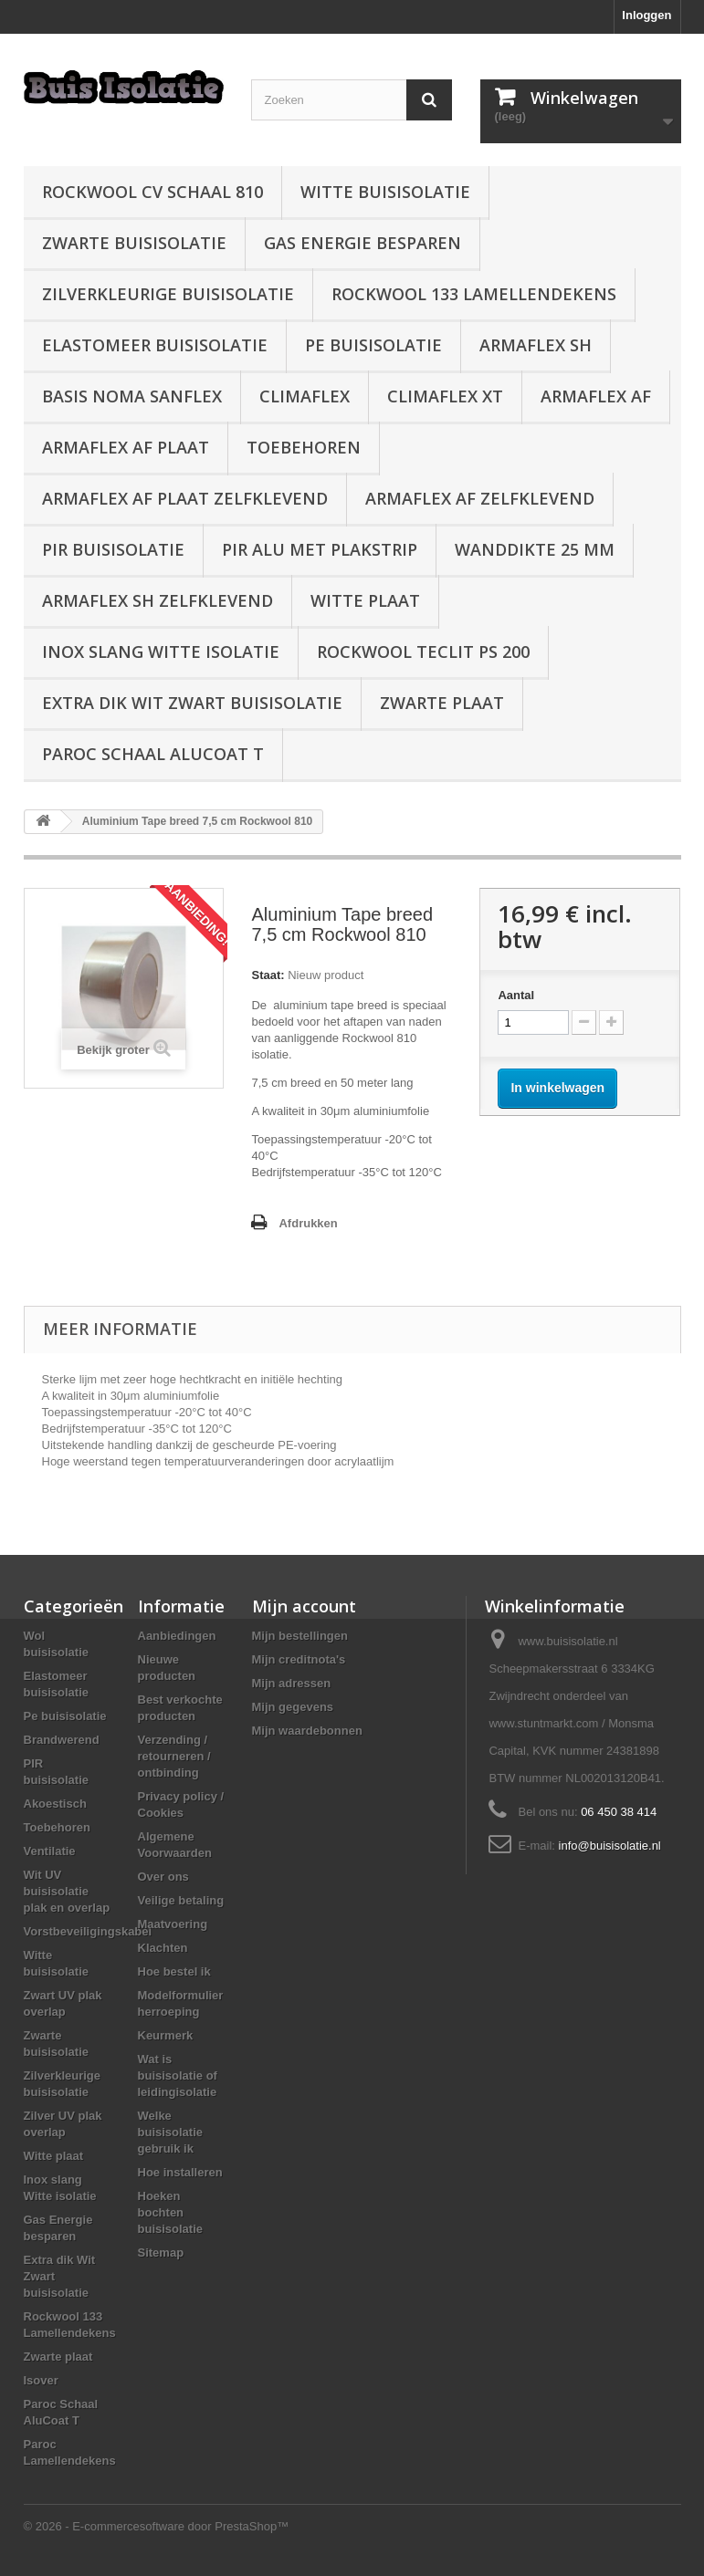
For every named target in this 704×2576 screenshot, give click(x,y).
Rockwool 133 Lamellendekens (473, 294)
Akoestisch (55, 1803)
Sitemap (161, 2252)
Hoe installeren (180, 2172)
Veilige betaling (181, 1900)
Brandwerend (62, 1740)
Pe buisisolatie (373, 345)
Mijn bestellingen (300, 1636)
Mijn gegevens (293, 1707)
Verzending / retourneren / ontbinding (174, 1756)
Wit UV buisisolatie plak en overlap (67, 1891)
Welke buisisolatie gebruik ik (171, 2132)
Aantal (516, 995)
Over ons (163, 1876)
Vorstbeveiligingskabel (88, 1931)
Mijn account (304, 1606)
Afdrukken (307, 1223)
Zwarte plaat (442, 703)
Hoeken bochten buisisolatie (171, 2212)
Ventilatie (50, 1851)
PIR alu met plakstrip (319, 549)
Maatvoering (173, 1924)
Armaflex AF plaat (125, 447)
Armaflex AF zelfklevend (479, 498)
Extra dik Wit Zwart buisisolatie (192, 703)
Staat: (267, 975)
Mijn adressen (291, 1683)
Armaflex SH (535, 345)
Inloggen (646, 15)
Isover (41, 2380)
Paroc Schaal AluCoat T (153, 754)
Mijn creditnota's (299, 1659)
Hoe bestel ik (174, 1971)
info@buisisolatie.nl (610, 1845)
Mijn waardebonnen (307, 1730)
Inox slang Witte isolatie (160, 651)
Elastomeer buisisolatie (155, 345)
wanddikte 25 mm (535, 549)
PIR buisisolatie (113, 549)
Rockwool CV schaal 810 (152, 192)
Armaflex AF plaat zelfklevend (185, 498)
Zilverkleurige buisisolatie (168, 294)
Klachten (163, 1948)
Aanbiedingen (177, 1636)
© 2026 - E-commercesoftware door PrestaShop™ (156, 2526)
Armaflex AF (596, 396)
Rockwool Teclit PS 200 (423, 651)
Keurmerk (166, 2035)
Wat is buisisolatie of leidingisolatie (177, 2075)
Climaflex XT (445, 396)
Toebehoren (304, 447)
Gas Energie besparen (362, 243)
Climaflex (304, 396)
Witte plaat (365, 600)
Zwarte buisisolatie (134, 243)
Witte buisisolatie (385, 192)
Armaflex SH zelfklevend (157, 600)
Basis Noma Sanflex (132, 396)
